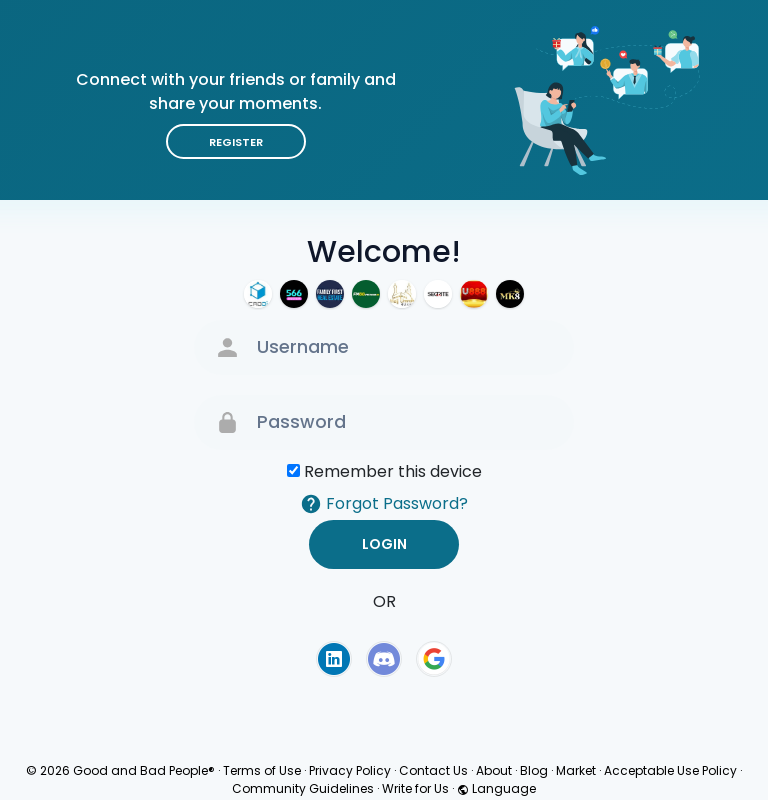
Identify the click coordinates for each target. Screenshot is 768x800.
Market (576, 770)
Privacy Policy (350, 770)
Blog (534, 770)
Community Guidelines (303, 788)
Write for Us (415, 788)
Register (236, 142)
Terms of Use (262, 770)
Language (496, 788)
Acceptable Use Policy (670, 770)
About (494, 770)
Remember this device (393, 471)
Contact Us (433, 770)
